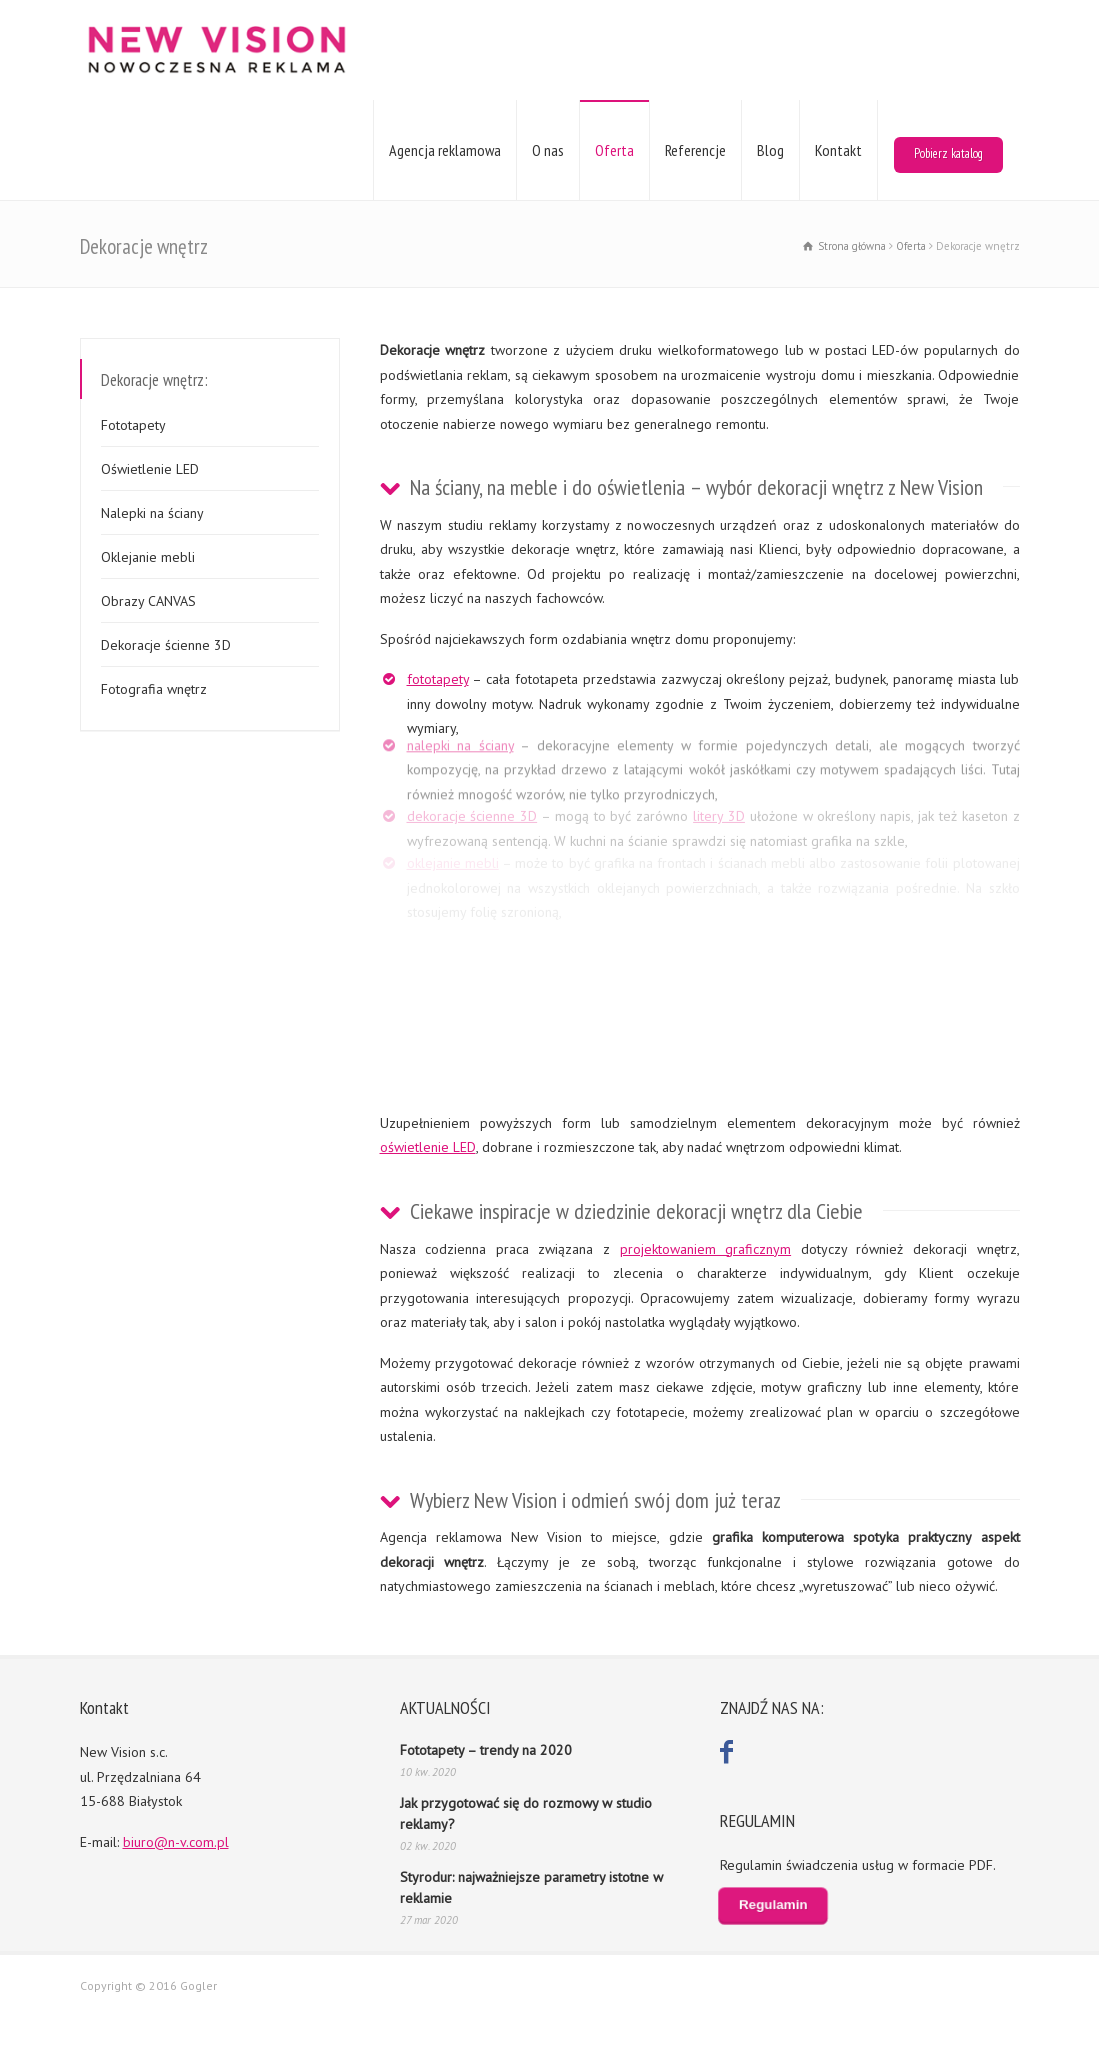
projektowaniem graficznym (706, 1249)
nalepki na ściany (460, 736)
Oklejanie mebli (148, 557)
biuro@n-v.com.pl (176, 1842)
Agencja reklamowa (445, 150)
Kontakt (838, 150)
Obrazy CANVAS (148, 601)
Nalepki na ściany (152, 513)
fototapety (438, 679)
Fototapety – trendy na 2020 (486, 1750)
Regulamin (772, 1905)
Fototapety (133, 425)
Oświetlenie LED (150, 469)
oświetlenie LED (428, 1147)
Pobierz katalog (948, 153)
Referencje (695, 150)
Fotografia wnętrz (154, 689)
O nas (548, 150)
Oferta (614, 150)
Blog (770, 150)
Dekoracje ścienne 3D (166, 645)
